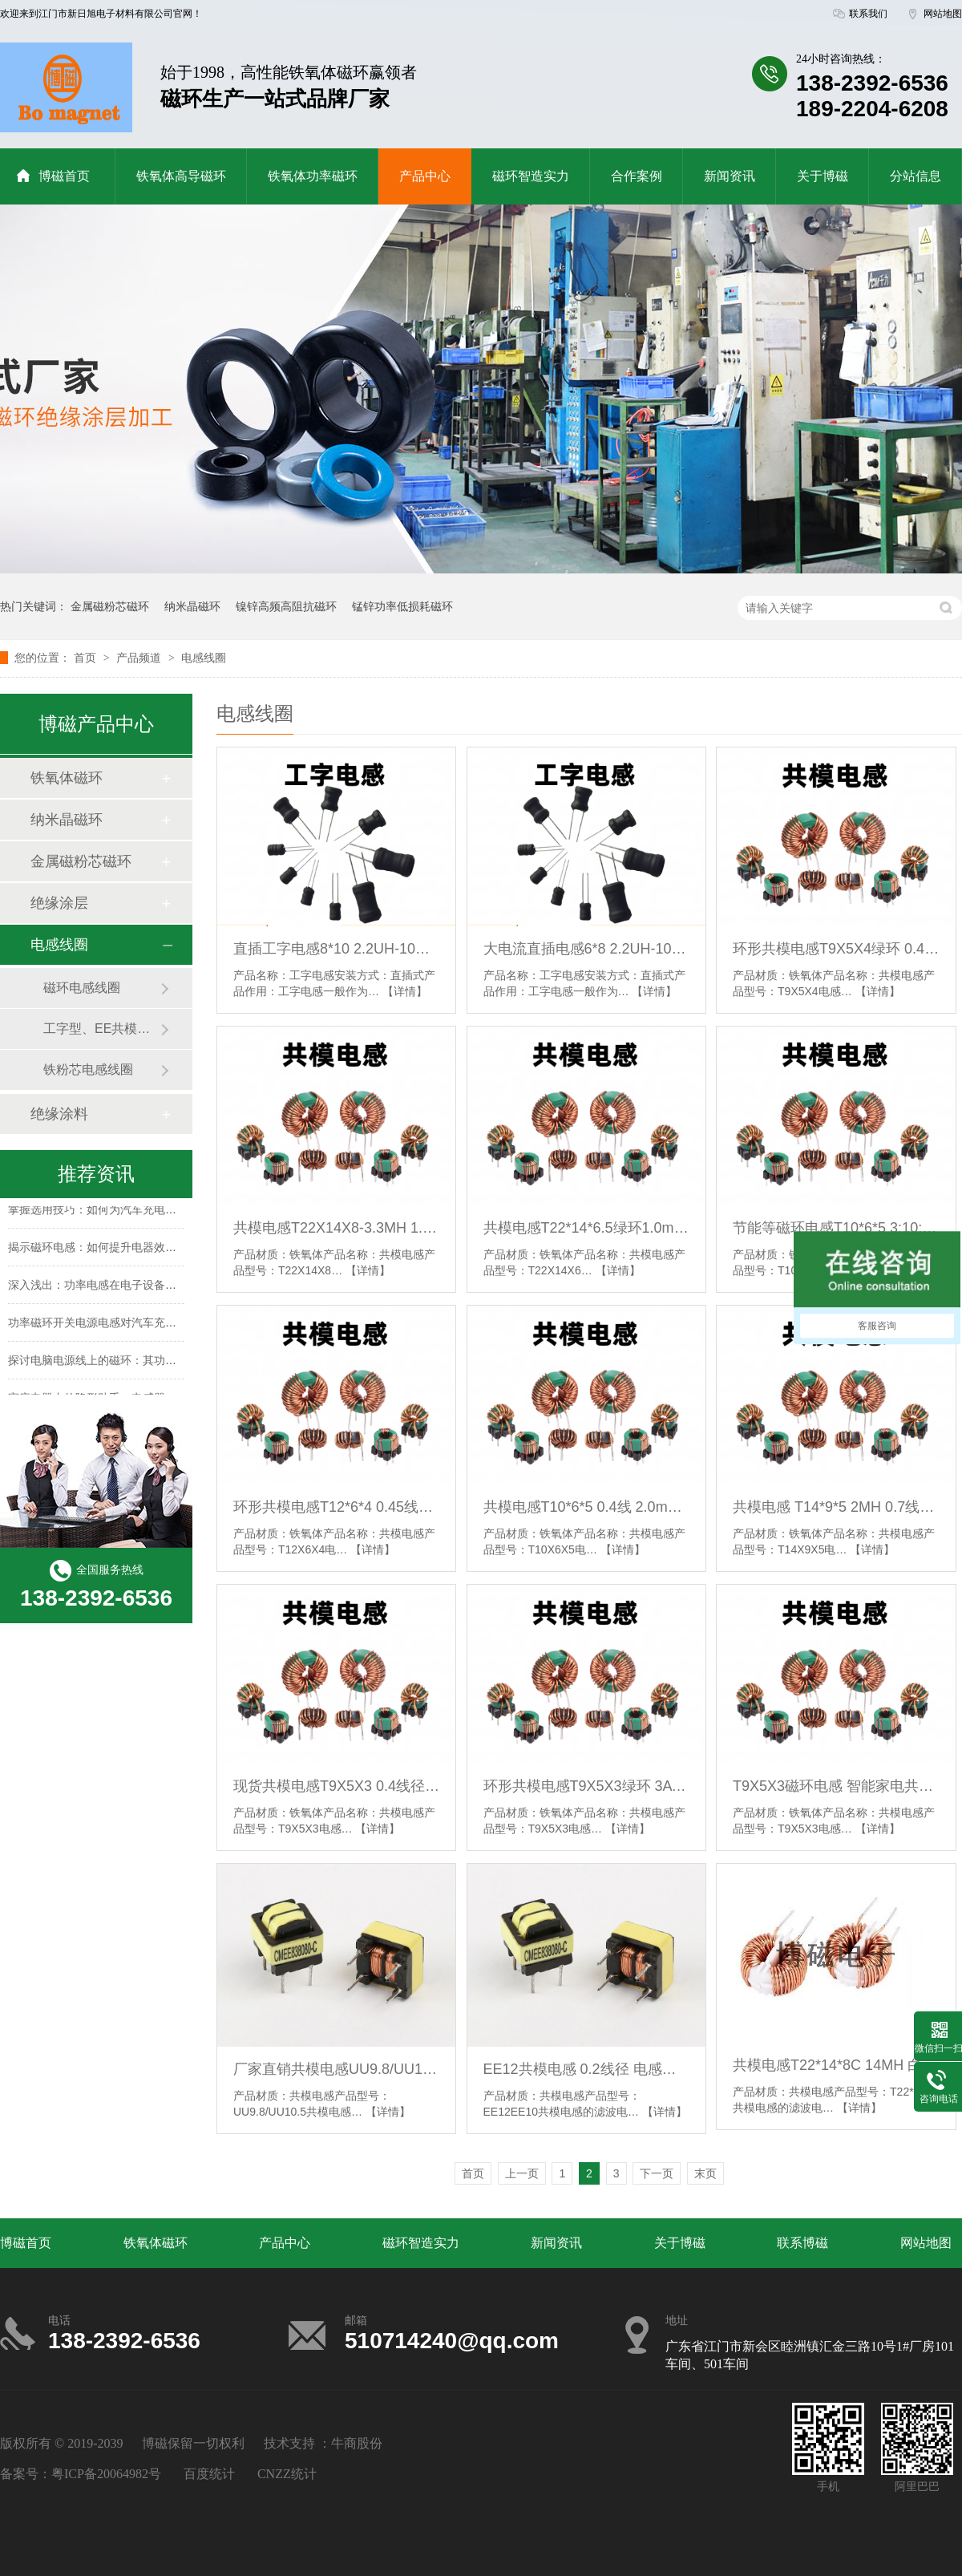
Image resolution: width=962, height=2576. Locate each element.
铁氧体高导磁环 (181, 176)
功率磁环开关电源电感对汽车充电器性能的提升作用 (137, 1324)
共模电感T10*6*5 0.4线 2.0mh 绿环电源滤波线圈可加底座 (586, 1507)
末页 (705, 2173)
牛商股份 (356, 2443)
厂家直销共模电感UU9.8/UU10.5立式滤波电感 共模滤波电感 (336, 2069)
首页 (86, 657)
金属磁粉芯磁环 (110, 606)
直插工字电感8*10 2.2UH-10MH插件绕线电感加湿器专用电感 (336, 949)
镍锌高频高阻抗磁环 (286, 606)
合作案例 (636, 176)
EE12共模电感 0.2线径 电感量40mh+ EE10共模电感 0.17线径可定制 (586, 2069)
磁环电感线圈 (81, 987)
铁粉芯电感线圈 (88, 1069)
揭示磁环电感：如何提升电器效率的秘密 (109, 1249)
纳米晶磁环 (192, 606)
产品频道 (140, 657)
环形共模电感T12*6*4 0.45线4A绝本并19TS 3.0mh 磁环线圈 (336, 1507)
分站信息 (915, 176)
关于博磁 (822, 176)
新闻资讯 (729, 176)
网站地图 (943, 13)
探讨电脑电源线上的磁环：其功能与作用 (109, 1362)
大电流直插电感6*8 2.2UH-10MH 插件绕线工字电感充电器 (586, 949)
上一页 (522, 2173)
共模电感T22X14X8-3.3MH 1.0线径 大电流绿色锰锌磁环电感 (336, 1228)
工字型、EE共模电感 (101, 1028)
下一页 (656, 2173)
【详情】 (404, 991)
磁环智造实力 (530, 176)
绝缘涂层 (59, 903)
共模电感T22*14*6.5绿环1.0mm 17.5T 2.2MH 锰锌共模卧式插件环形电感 (586, 1228)
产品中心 (425, 176)
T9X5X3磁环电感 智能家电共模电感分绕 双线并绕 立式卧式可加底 (836, 1786)
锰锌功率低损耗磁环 (402, 606)
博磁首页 (53, 175)
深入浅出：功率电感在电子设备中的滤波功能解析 (131, 1287)
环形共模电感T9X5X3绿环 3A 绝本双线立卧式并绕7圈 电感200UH (586, 1786)
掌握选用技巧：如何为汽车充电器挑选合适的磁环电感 (142, 1211)
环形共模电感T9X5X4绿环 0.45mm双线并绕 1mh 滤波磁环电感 (836, 949)
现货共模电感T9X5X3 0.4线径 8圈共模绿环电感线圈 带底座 (336, 1786)
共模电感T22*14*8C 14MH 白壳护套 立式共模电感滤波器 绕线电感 (836, 2065)
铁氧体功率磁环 (313, 176)
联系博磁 (802, 2243)
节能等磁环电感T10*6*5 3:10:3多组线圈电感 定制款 (836, 1228)
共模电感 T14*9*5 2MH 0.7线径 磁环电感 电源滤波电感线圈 (836, 1507)
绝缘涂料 (59, 1114)
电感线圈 (203, 657)
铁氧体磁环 (66, 778)
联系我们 (868, 13)
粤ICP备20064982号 (106, 2474)
